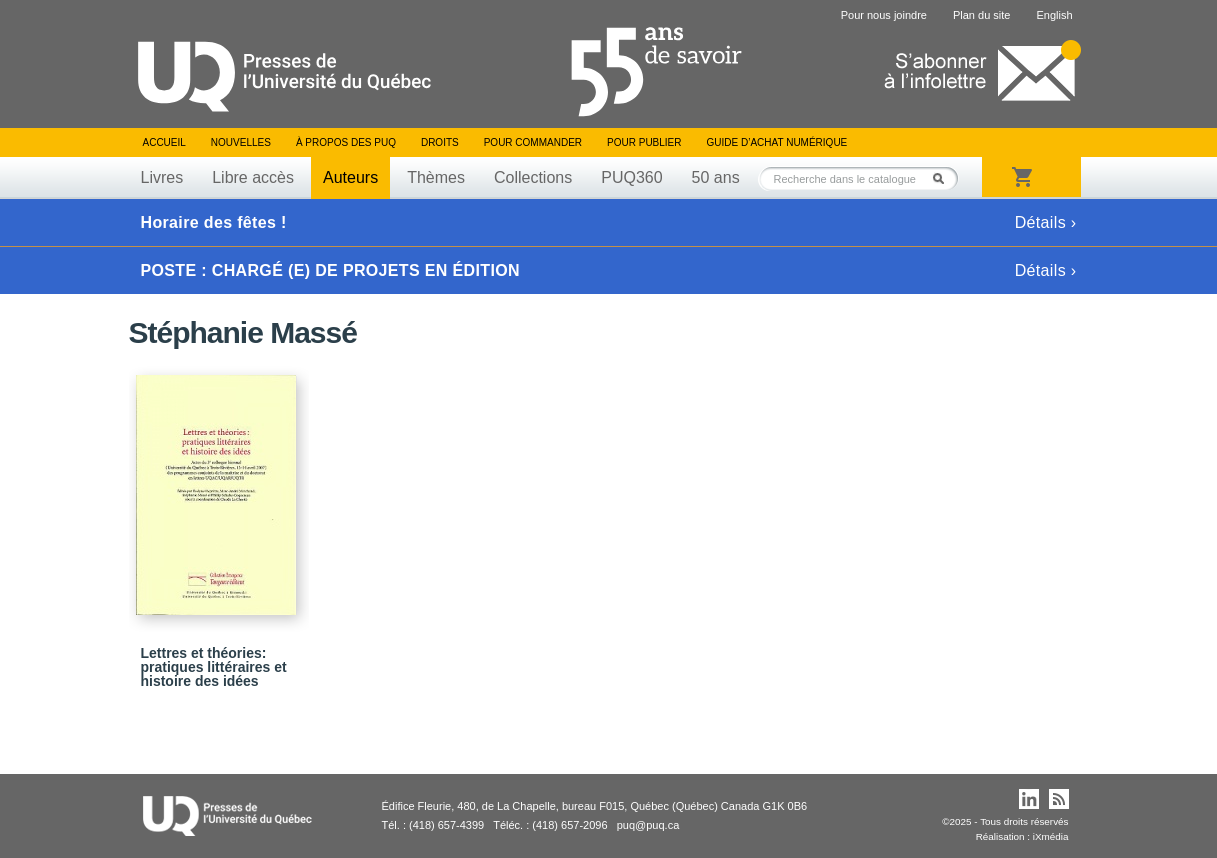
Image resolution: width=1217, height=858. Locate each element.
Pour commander (533, 142)
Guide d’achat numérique (777, 142)
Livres (162, 177)
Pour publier (644, 142)
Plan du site (981, 15)
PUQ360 (631, 177)
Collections (533, 177)
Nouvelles (241, 142)
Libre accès (253, 177)
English (1054, 15)
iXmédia (1051, 836)
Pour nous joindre (884, 15)
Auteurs (350, 177)
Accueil (164, 142)
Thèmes (436, 177)
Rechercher (944, 178)
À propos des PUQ (346, 142)
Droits (440, 142)
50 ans (716, 177)
